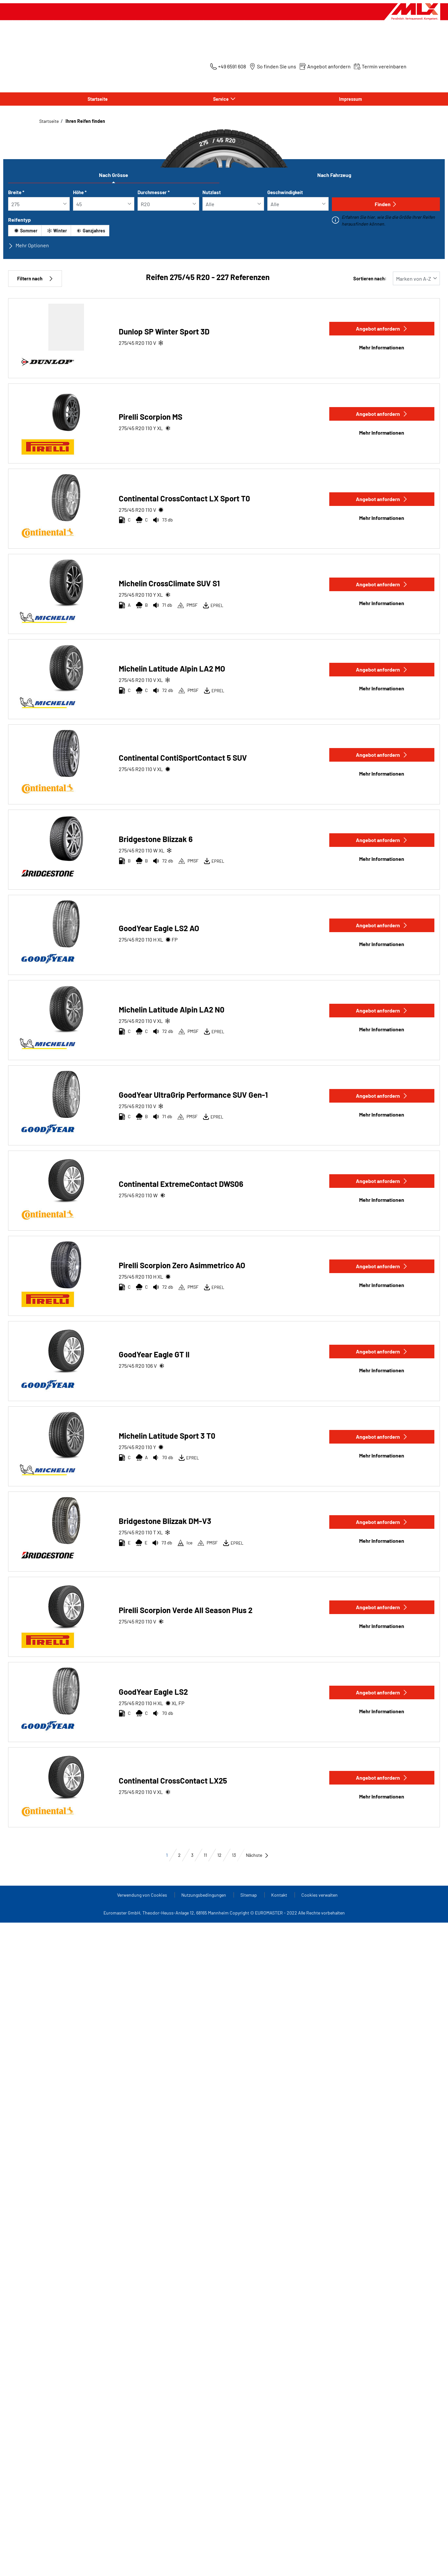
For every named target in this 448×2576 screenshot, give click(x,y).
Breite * (16, 192)
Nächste (257, 1855)
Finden (386, 204)
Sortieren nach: (369, 278)
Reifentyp (19, 220)
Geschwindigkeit (285, 192)
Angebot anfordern (382, 328)
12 (219, 1855)
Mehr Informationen (381, 347)
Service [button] (221, 99)
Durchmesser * (154, 192)
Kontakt (279, 1895)
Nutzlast (211, 192)
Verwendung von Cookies (142, 1895)
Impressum (350, 99)
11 (205, 1855)
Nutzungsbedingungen (204, 1895)
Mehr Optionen (28, 245)
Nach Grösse (113, 175)
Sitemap (249, 1895)
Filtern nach (35, 278)
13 (234, 1855)
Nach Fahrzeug (334, 175)
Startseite (98, 99)
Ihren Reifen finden (85, 121)
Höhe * (80, 192)
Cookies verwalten (319, 1895)
